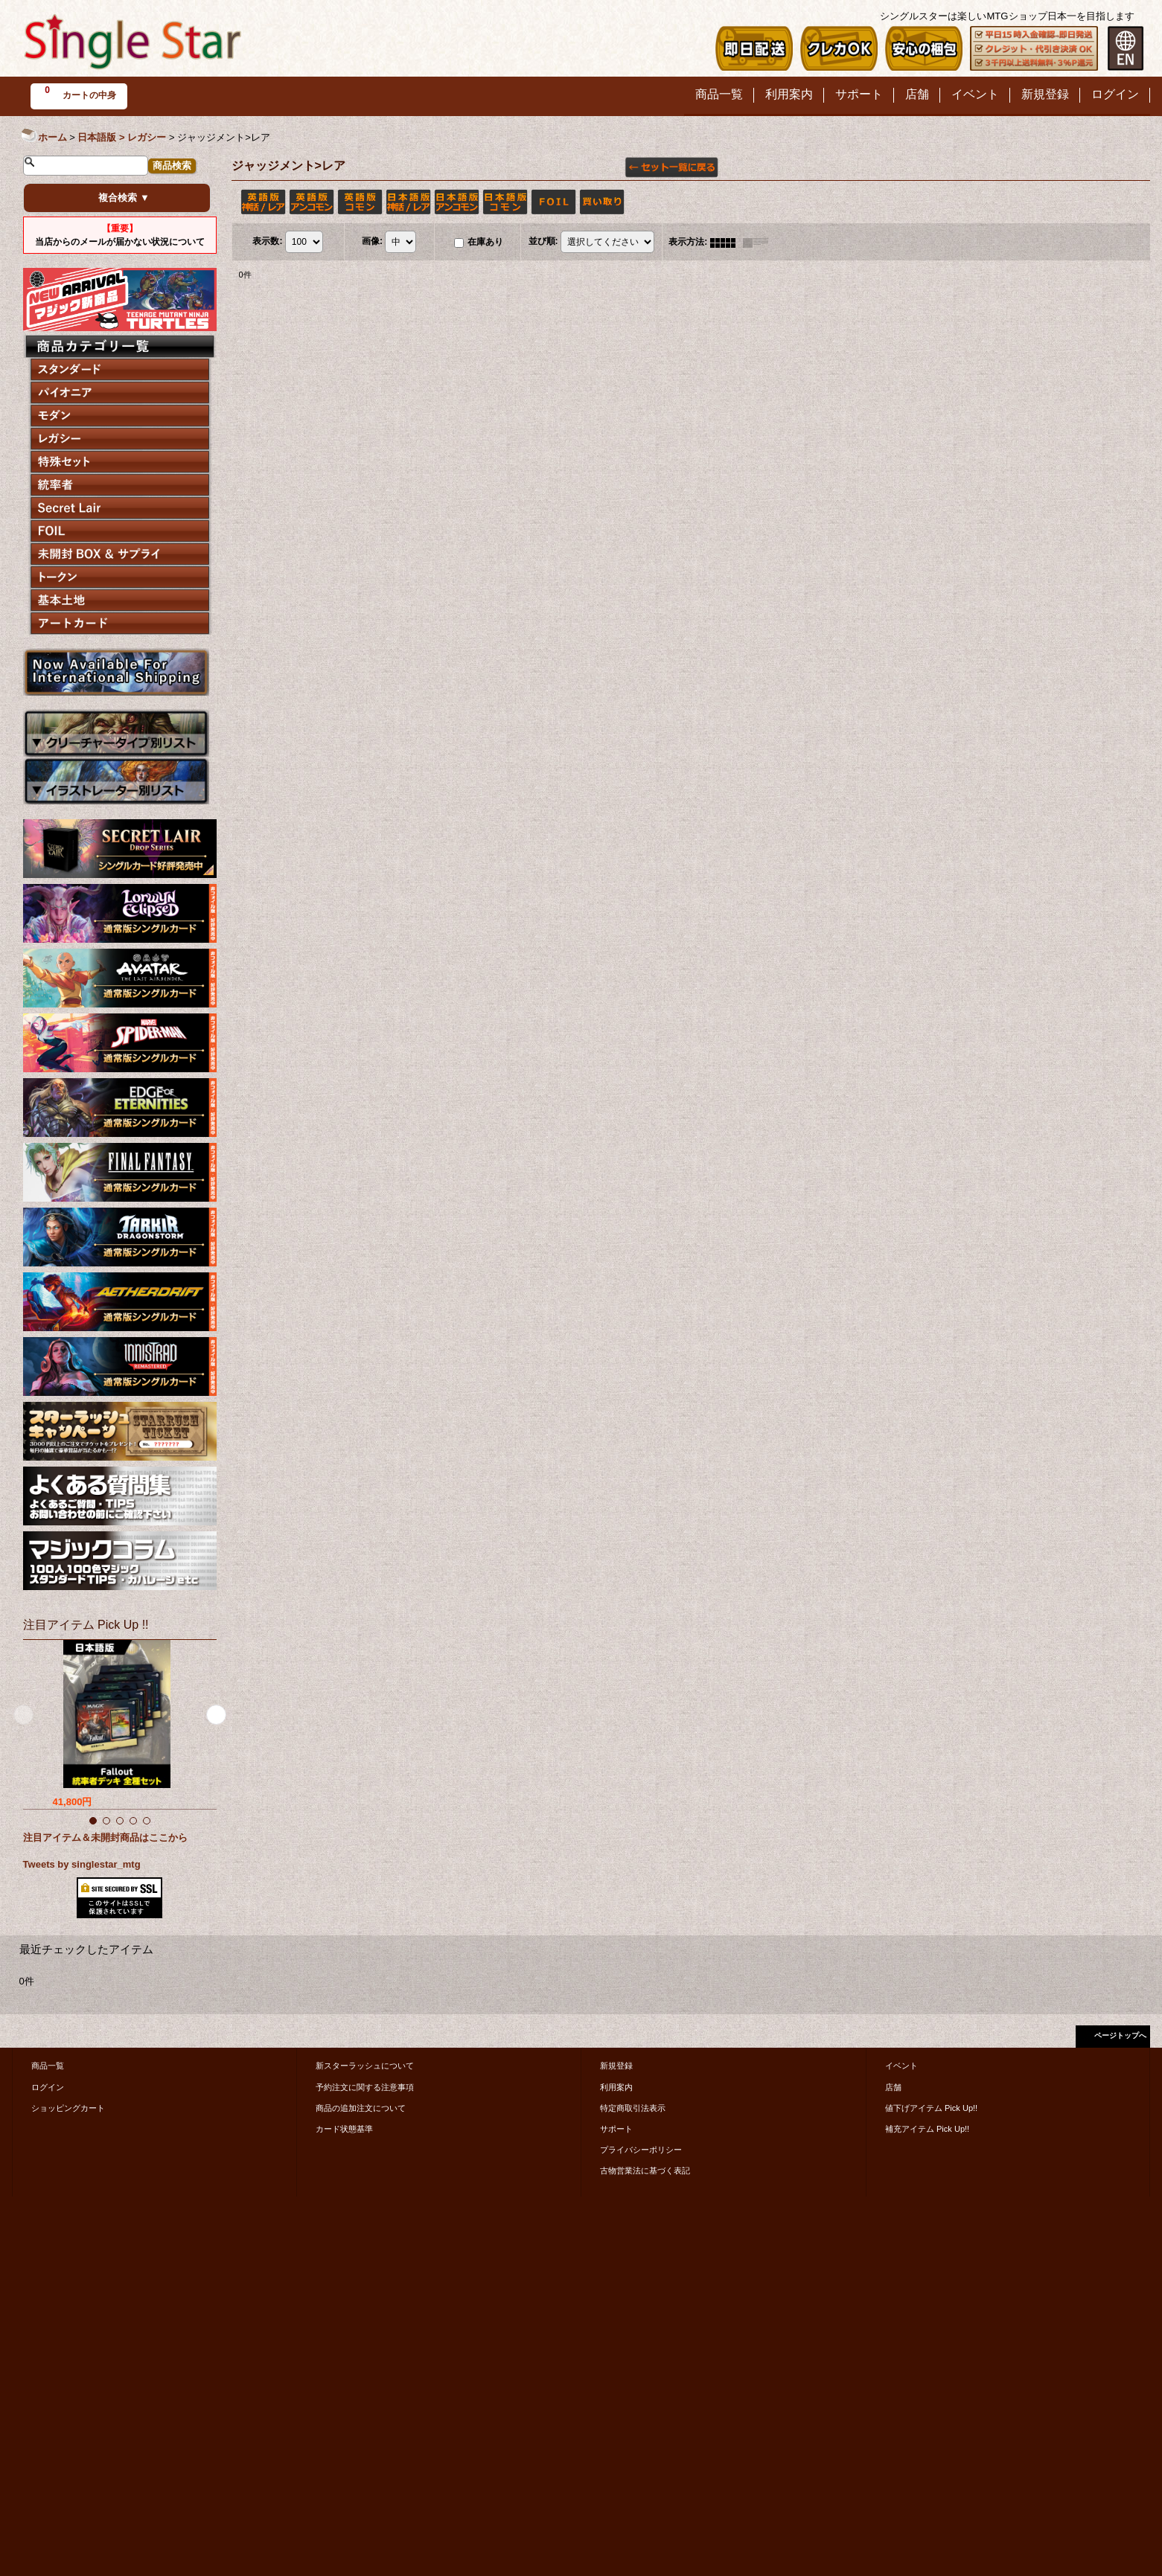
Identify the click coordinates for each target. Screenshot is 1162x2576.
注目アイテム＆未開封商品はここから (105, 1837)
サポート (616, 2128)
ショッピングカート (68, 2108)
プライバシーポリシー (641, 2149)
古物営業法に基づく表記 (645, 2170)
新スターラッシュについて (365, 2065)
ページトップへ (1120, 2035)
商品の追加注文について (361, 2108)
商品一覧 (47, 2065)
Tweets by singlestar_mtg (82, 1864)
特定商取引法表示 (632, 2108)
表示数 (267, 242)
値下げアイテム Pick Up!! (931, 2108)
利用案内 (616, 2087)
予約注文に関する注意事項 (365, 2087)
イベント (901, 2065)
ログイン (47, 2087)
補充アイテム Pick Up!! (927, 2128)
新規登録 (616, 2065)
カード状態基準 (344, 2128)
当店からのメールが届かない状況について (120, 235)
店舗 (893, 2087)
